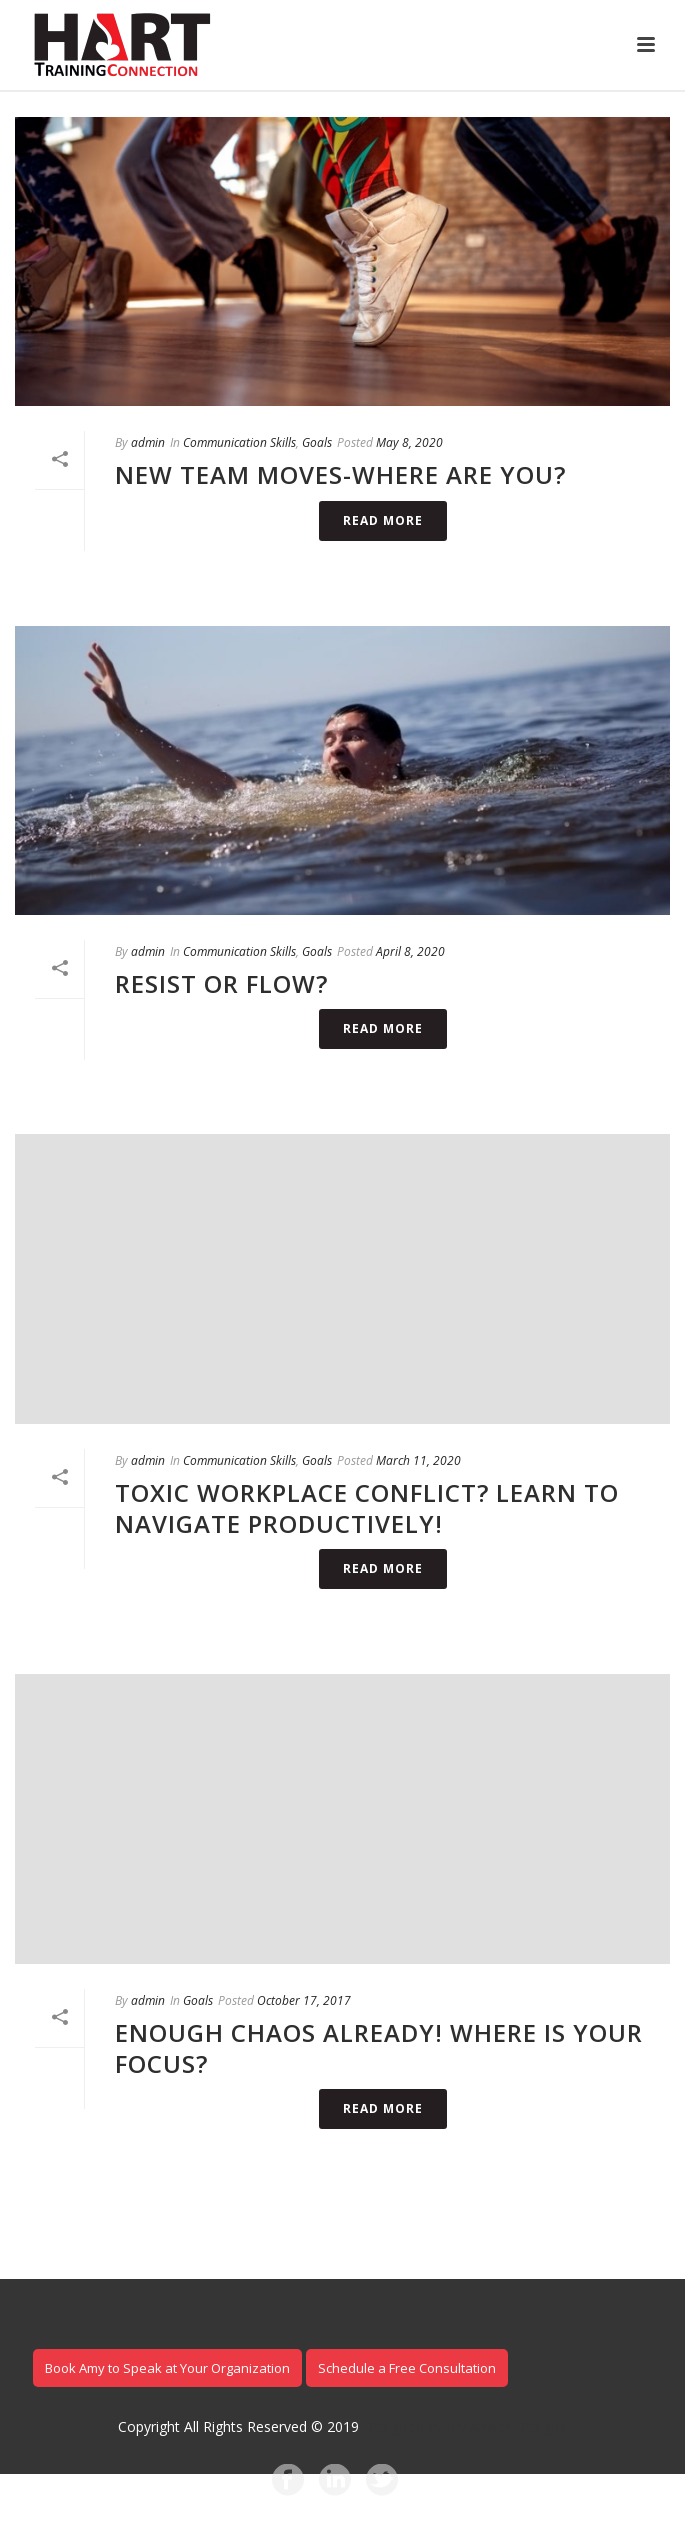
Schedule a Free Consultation (407, 2368)
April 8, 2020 (410, 951)
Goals (317, 442)
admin (148, 442)
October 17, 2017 (304, 2000)
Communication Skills (239, 442)
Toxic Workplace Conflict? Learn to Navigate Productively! (367, 1508)
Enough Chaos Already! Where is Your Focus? (379, 2048)
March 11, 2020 (418, 1460)
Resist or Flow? (221, 983)
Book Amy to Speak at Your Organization (167, 2368)
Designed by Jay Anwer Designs (465, 2426)
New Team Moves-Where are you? (340, 474)
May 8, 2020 (409, 442)
